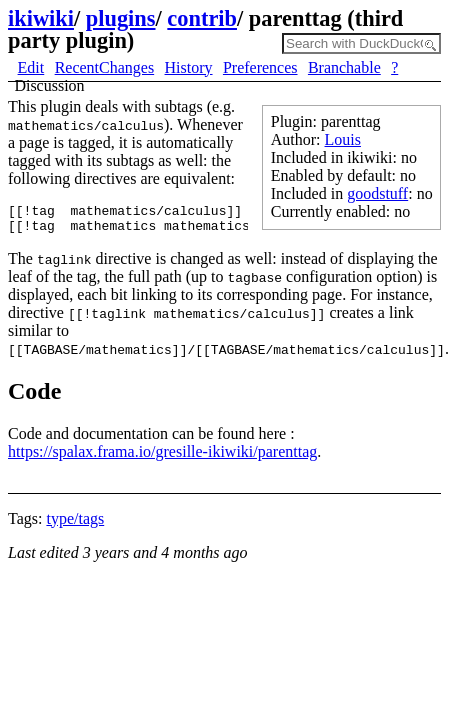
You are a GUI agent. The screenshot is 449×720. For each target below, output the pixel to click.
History (189, 67)
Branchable (344, 67)
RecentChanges (105, 67)
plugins (121, 18)
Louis (343, 139)
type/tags (75, 524)
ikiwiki (41, 18)
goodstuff (377, 193)
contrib (202, 18)
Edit (31, 67)
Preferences (260, 67)
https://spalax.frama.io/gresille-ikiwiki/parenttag (162, 457)
